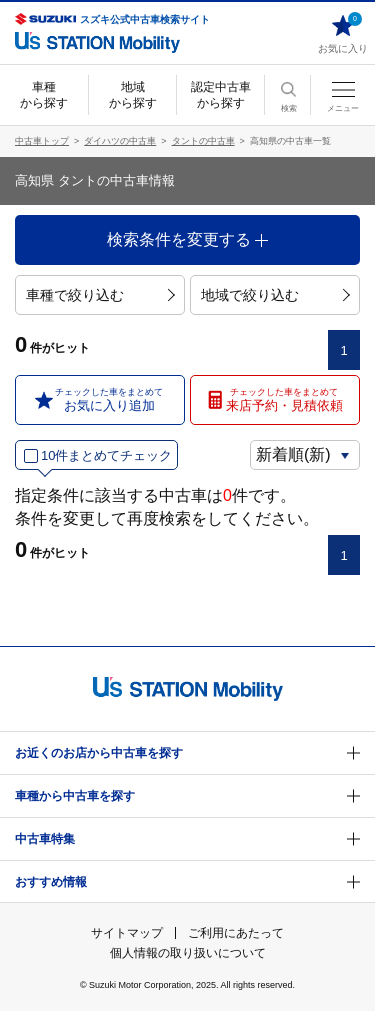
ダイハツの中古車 (120, 141)
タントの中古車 (203, 141)
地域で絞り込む (275, 295)
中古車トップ (42, 141)
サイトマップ (127, 933)
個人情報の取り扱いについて (188, 953)
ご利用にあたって (236, 933)
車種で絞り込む (100, 295)
